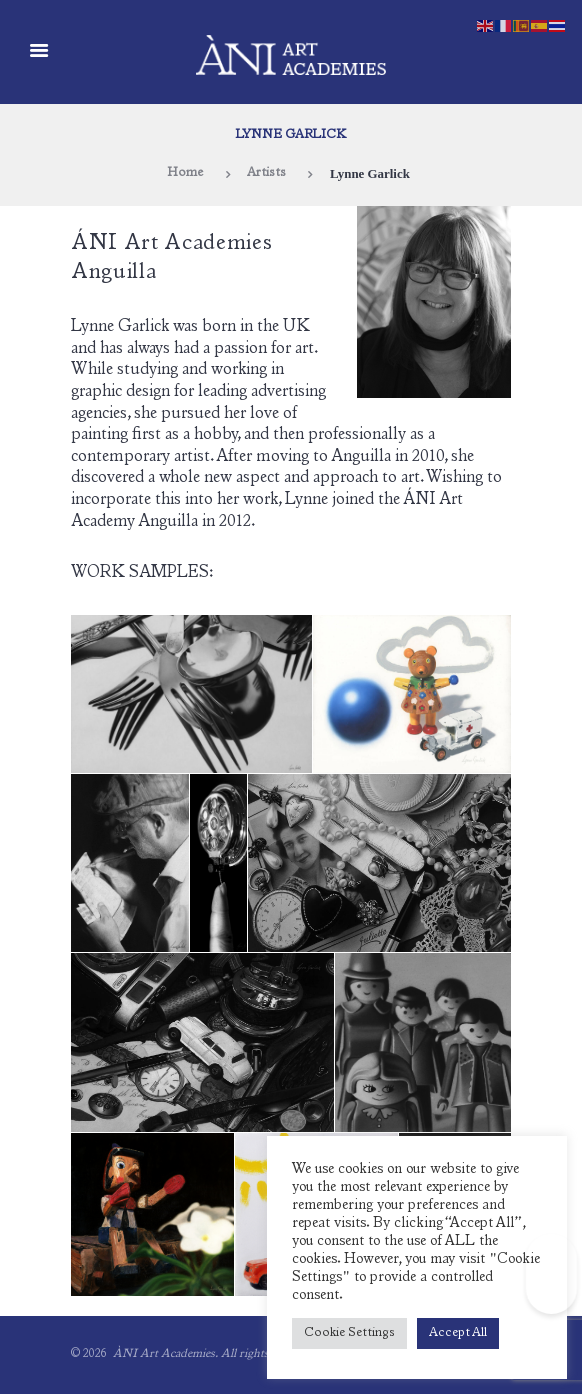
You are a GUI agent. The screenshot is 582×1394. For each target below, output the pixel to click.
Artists (266, 173)
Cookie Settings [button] (349, 1333)
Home (185, 173)
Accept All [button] (458, 1333)
